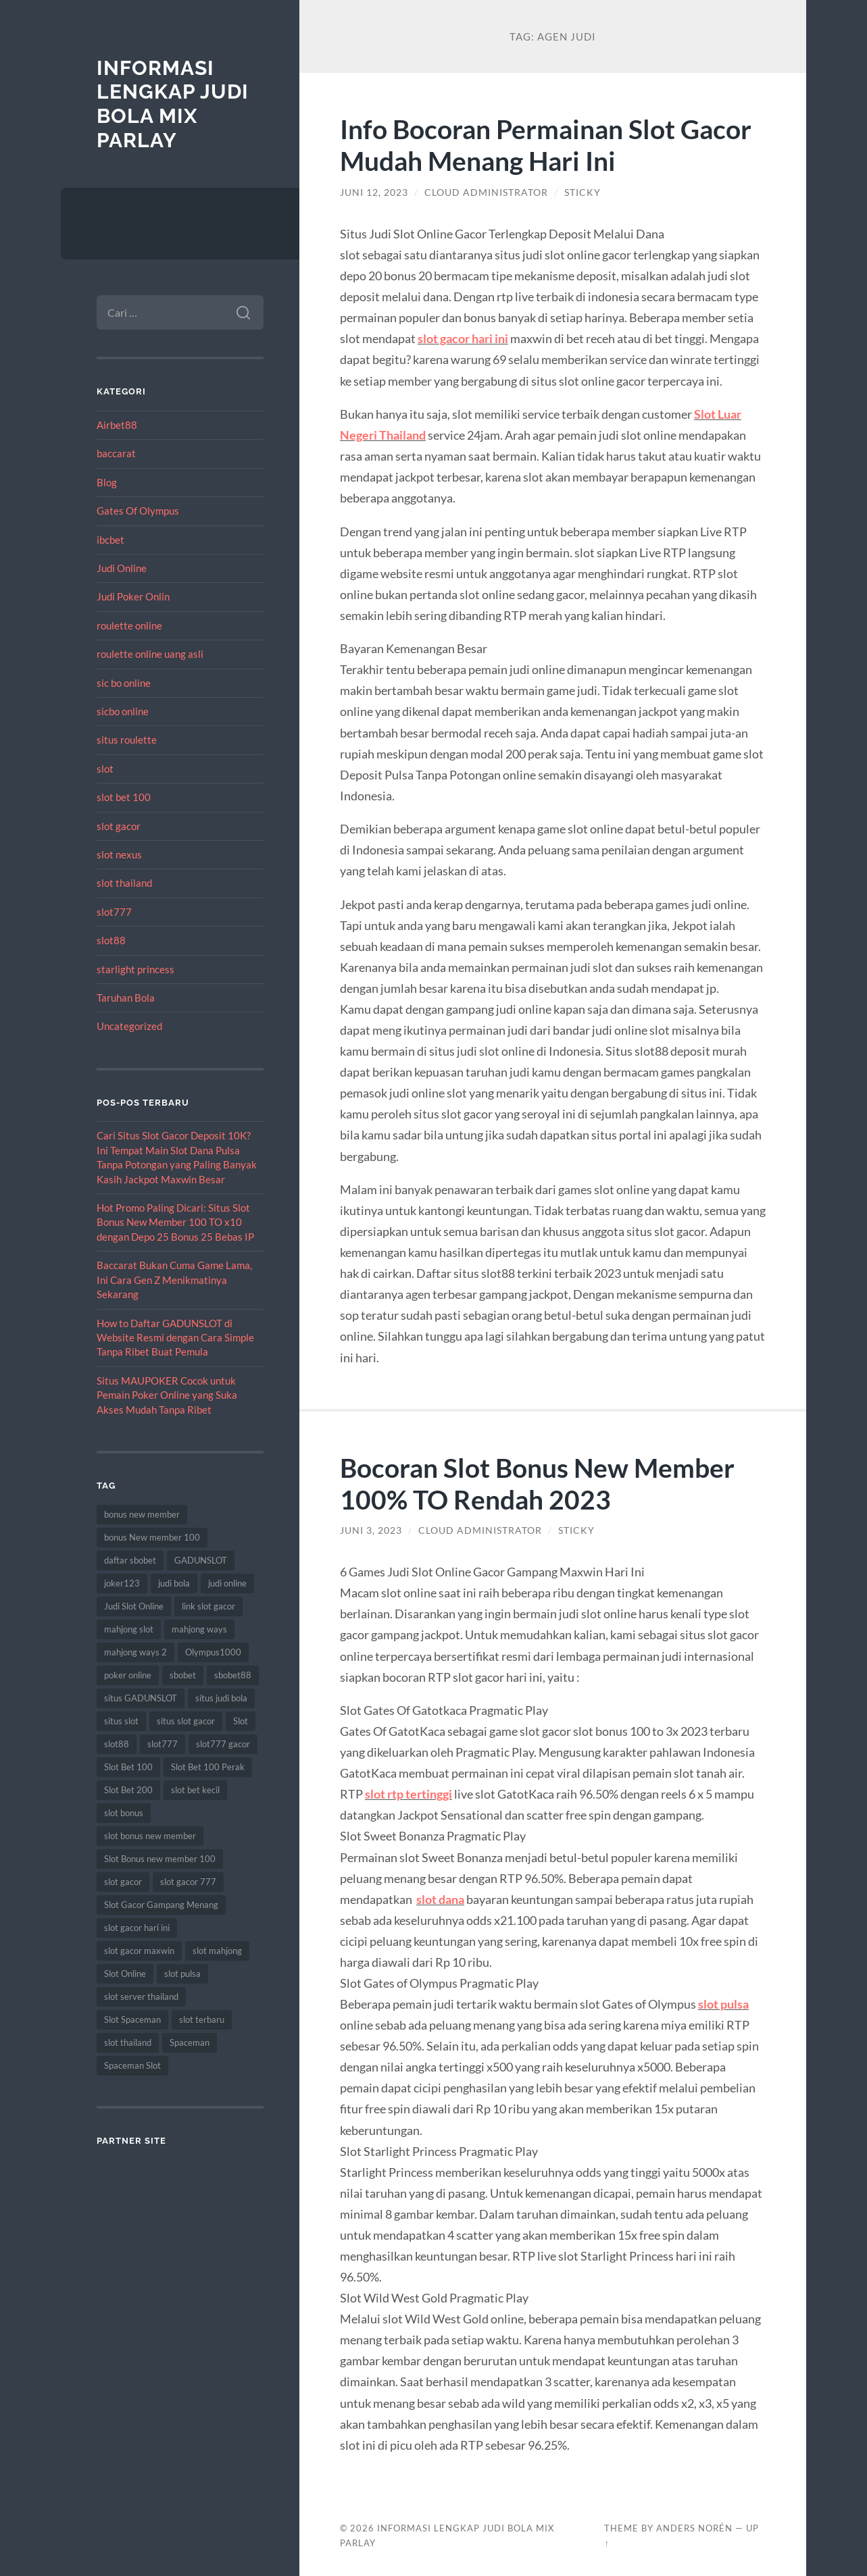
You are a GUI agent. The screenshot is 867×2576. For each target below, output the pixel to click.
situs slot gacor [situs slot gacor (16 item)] (186, 1721)
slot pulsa (723, 2004)
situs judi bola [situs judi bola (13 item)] (221, 1698)
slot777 (114, 912)
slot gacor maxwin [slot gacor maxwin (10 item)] (139, 1950)
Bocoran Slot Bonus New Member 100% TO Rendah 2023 (537, 1483)
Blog (107, 482)
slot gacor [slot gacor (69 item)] (123, 1881)
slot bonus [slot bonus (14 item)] (123, 1812)
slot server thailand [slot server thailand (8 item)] (141, 1996)
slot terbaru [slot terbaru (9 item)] (201, 2019)
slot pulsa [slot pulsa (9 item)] (182, 1973)
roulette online (129, 625)
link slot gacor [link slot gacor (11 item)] (208, 1606)
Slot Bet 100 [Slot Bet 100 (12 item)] (128, 1766)
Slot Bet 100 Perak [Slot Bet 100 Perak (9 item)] (208, 1766)
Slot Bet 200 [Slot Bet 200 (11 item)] (128, 1789)
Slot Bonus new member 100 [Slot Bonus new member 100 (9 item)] (160, 1858)
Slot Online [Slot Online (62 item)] (125, 1973)
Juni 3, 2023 (371, 1530)
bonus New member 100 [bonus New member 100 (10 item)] (152, 1537)
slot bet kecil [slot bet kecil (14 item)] (195, 1789)
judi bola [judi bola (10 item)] (174, 1583)
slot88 (111, 940)
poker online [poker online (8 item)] (127, 1675)
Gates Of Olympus (138, 511)
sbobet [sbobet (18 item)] (183, 1675)
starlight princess (135, 969)
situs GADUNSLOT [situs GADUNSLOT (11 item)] (140, 1698)
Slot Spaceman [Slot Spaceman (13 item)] (132, 2019)
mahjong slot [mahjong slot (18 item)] (128, 1629)
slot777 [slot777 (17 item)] (162, 1743)
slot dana (440, 1899)
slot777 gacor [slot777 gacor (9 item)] (223, 1743)
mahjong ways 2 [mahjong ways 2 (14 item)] (135, 1652)
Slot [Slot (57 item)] (240, 1721)
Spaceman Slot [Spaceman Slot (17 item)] (132, 2065)
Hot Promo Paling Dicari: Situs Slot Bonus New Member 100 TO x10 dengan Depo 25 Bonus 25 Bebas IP (175, 1222)
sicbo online (123, 711)
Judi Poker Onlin (133, 596)
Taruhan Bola (126, 997)
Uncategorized (129, 1026)
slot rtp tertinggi (408, 1793)
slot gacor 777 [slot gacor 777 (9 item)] (188, 1881)
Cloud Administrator (486, 192)
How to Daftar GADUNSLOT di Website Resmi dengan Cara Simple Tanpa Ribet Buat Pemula (175, 1337)
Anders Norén (694, 2528)
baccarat (116, 453)
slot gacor (119, 826)
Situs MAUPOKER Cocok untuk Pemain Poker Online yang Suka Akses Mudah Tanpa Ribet (167, 1395)
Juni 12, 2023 (374, 192)
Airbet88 (117, 425)
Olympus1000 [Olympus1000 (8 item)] (213, 1652)
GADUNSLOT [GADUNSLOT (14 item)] (200, 1560)
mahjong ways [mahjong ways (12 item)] (199, 1629)
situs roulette (127, 739)
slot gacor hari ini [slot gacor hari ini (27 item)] (137, 1927)
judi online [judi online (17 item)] (227, 1583)
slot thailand (124, 883)
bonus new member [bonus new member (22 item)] (142, 1514)
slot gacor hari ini (463, 338)
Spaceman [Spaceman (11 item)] (189, 2042)
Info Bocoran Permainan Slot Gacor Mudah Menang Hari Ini (545, 144)
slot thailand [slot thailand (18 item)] (127, 2042)
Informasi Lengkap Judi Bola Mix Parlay (173, 104)
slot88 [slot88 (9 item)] (116, 1743)
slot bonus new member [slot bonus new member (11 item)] (150, 1835)
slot (105, 769)
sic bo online (124, 683)
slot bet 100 (124, 797)
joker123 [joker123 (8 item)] (122, 1583)
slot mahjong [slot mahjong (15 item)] (217, 1950)
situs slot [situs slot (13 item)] (121, 1721)
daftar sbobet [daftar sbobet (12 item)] (130, 1560)
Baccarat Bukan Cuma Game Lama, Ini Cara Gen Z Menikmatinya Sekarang (174, 1279)
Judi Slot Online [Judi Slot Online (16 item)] (134, 1606)
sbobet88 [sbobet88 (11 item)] (232, 1675)
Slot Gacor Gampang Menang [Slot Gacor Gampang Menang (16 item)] (161, 1904)
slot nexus (119, 854)
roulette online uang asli (150, 654)
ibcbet (110, 540)
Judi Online (122, 568)
